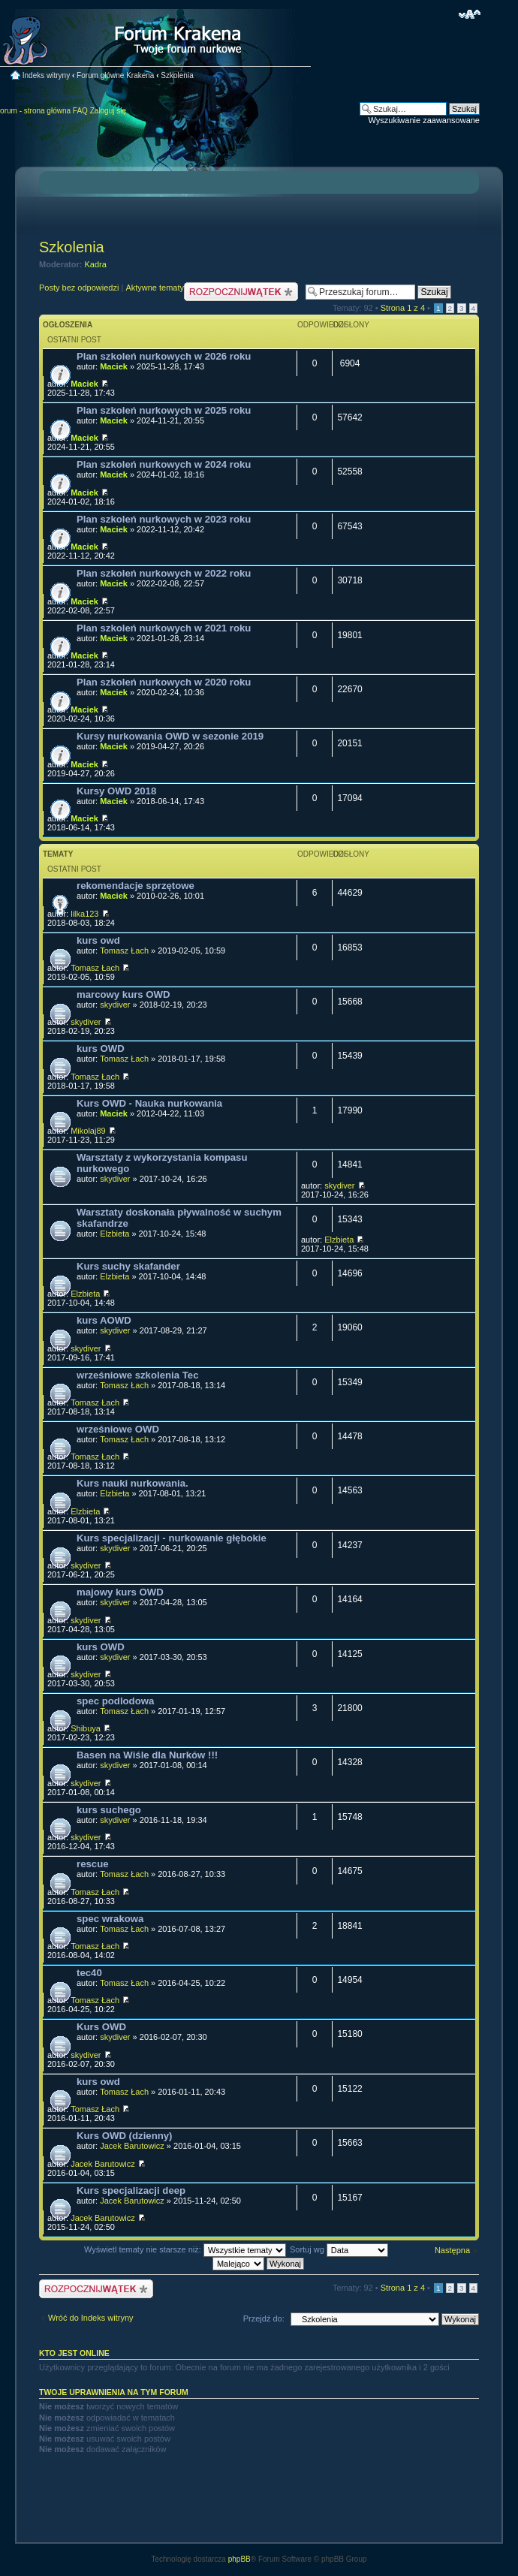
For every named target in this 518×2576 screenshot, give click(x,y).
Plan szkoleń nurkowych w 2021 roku (164, 628)
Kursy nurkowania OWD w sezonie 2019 (170, 736)
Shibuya (86, 1728)
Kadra (96, 264)
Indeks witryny (46, 75)
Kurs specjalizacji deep (131, 2190)
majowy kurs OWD (120, 1592)
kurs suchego (109, 1809)
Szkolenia (177, 75)
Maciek (114, 366)
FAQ (80, 111)
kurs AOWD (104, 1320)
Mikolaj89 (88, 1130)
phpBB (239, 2559)
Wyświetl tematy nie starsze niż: (185, 2249)
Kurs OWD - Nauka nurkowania (149, 1103)
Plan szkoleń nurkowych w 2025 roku (164, 410)
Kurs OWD (101, 2026)
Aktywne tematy (154, 287)
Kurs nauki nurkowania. (132, 1483)
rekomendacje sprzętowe (135, 885)
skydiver (115, 1004)
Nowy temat (241, 291)
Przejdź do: (264, 2318)
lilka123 (84, 913)
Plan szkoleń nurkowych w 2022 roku (164, 573)
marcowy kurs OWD (123, 994)
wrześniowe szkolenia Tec (137, 1375)
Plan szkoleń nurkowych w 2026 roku (164, 356)
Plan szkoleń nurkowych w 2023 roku (164, 519)
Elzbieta (114, 1233)
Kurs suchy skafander (128, 1266)
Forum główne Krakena (115, 75)
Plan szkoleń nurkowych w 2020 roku (164, 682)
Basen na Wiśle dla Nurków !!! (147, 1755)
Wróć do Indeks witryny (91, 2317)
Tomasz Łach (124, 950)
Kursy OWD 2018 (116, 791)
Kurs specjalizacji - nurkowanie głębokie (172, 1538)
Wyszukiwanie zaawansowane (424, 120)
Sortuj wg (339, 2249)
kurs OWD (101, 1048)
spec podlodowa (115, 1701)
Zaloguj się (108, 111)
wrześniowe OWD (118, 1429)
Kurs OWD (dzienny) (124, 2135)
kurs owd (98, 940)
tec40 (89, 1972)
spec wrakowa (110, 1918)
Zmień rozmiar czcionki (469, 14)
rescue (93, 1863)
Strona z (403, 307)
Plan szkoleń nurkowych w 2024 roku (164, 464)
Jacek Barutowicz (132, 2145)
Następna (452, 2250)
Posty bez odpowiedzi (79, 287)
